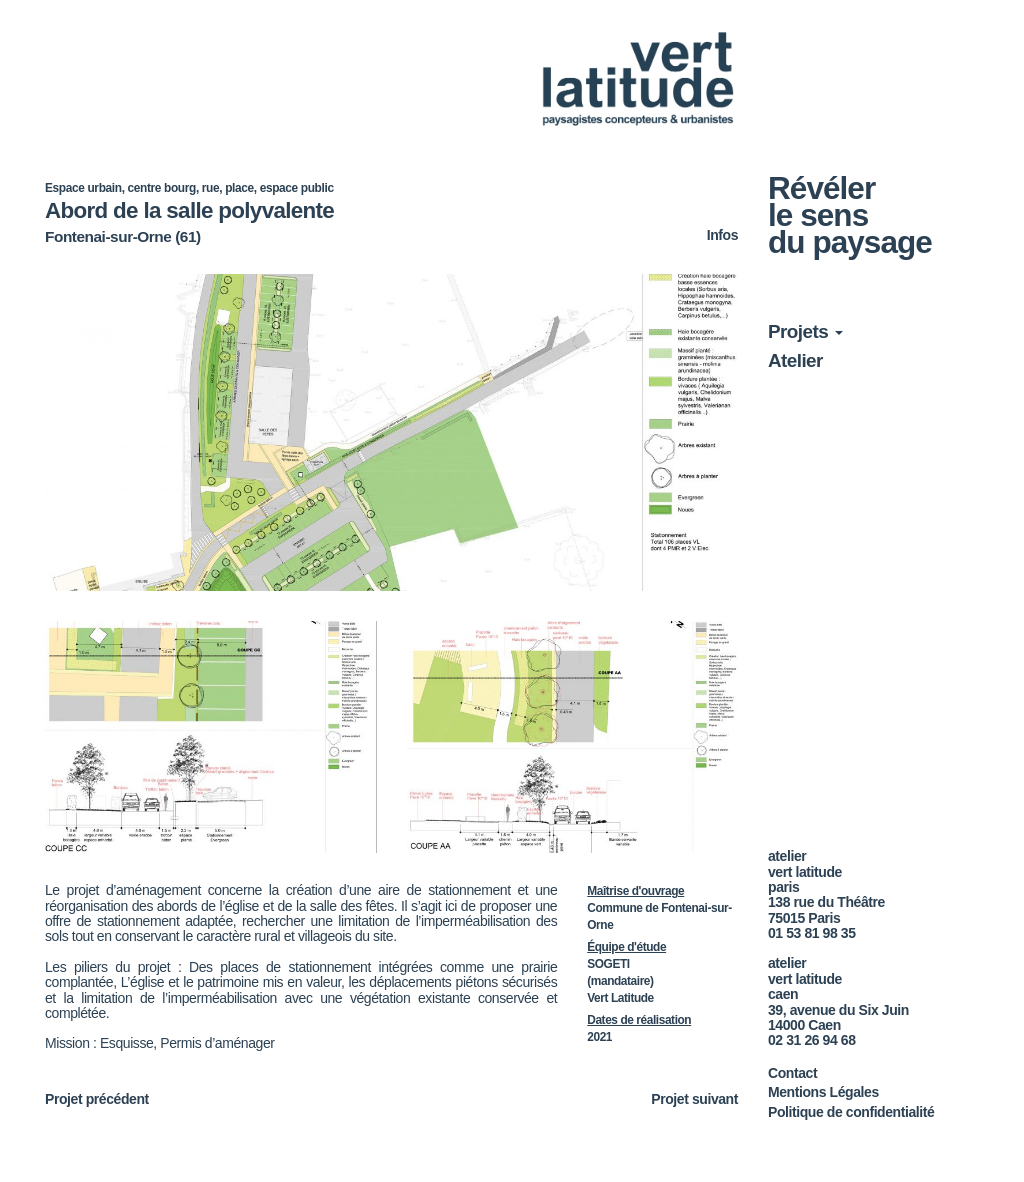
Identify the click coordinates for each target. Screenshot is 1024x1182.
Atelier (795, 360)
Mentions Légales (823, 1092)
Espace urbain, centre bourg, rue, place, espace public (189, 188)
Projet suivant (694, 1099)
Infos (722, 235)
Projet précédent (97, 1099)
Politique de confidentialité (851, 1112)
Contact (792, 1073)
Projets (805, 331)
